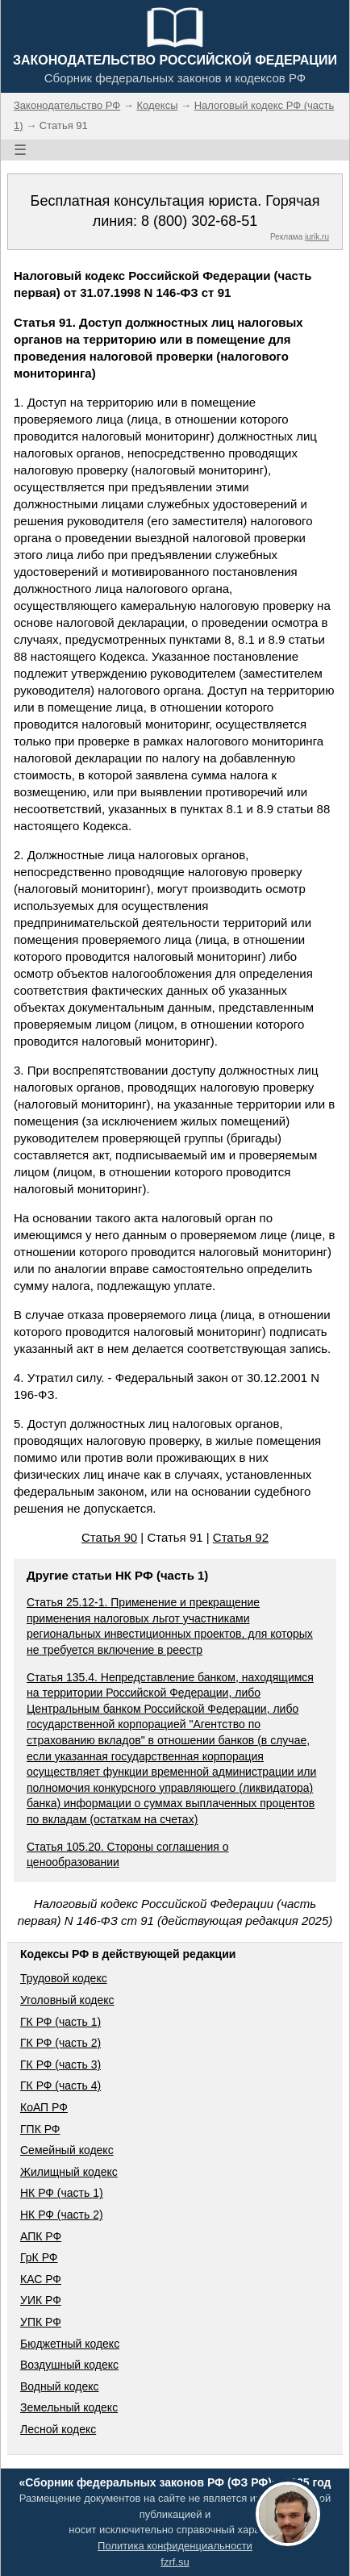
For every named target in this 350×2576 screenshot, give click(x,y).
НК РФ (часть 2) (61, 2214)
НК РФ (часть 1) (61, 2192)
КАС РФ (40, 2279)
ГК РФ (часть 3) (60, 2064)
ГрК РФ (38, 2257)
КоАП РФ (44, 2107)
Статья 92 (241, 1537)
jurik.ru (317, 236)
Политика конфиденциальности (175, 2546)
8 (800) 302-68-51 (199, 221)
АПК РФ (40, 2236)
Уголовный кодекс (67, 2000)
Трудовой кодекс (63, 1978)
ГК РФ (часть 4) (60, 2085)
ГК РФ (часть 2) (60, 2042)
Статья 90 (109, 1537)
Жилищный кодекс (69, 2171)
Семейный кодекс (67, 2150)
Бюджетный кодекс (69, 2343)
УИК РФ (40, 2300)
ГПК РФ (40, 2129)
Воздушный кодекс (69, 2364)
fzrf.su (174, 2562)
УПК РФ (40, 2321)
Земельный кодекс (69, 2407)
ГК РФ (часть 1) (60, 2021)
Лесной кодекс (58, 2429)
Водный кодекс (59, 2386)
